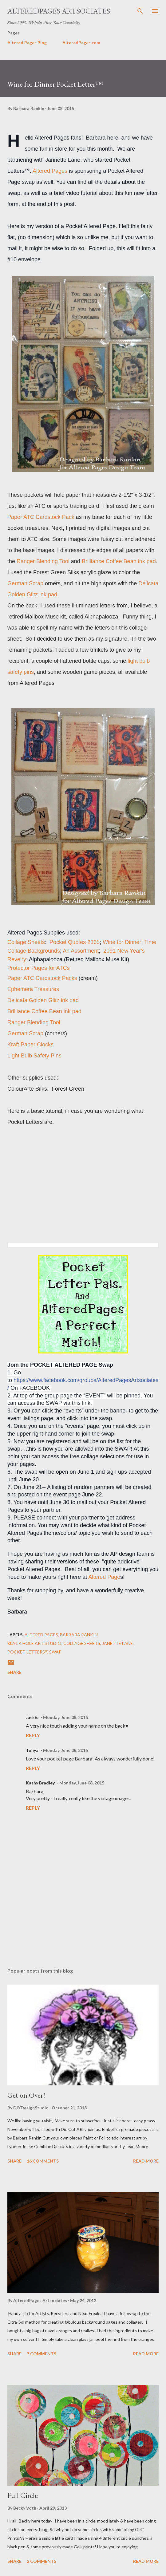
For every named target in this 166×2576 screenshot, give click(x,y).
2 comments (41, 2561)
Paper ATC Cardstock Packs (42, 978)
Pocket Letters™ (27, 1651)
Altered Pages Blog (27, 42)
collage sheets (81, 1643)
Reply (33, 1735)
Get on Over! (26, 2095)
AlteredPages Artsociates (58, 11)
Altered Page (104, 1577)
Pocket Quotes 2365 (74, 942)
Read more (146, 2160)
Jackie (32, 1717)
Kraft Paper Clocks (30, 1044)
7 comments (41, 2353)
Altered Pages (50, 171)
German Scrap (25, 1033)
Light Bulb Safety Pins (34, 1056)
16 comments (43, 2160)
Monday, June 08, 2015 (65, 1717)
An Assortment (81, 951)
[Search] (140, 11)
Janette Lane (117, 1643)
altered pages (41, 1634)
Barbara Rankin (79, 1634)
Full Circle (22, 2495)
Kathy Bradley (40, 1782)
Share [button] (14, 1672)
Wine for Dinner (122, 942)
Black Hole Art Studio (34, 1643)
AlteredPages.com (81, 42)
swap (55, 1651)
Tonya (32, 1750)
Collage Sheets (26, 942)
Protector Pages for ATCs (38, 968)
